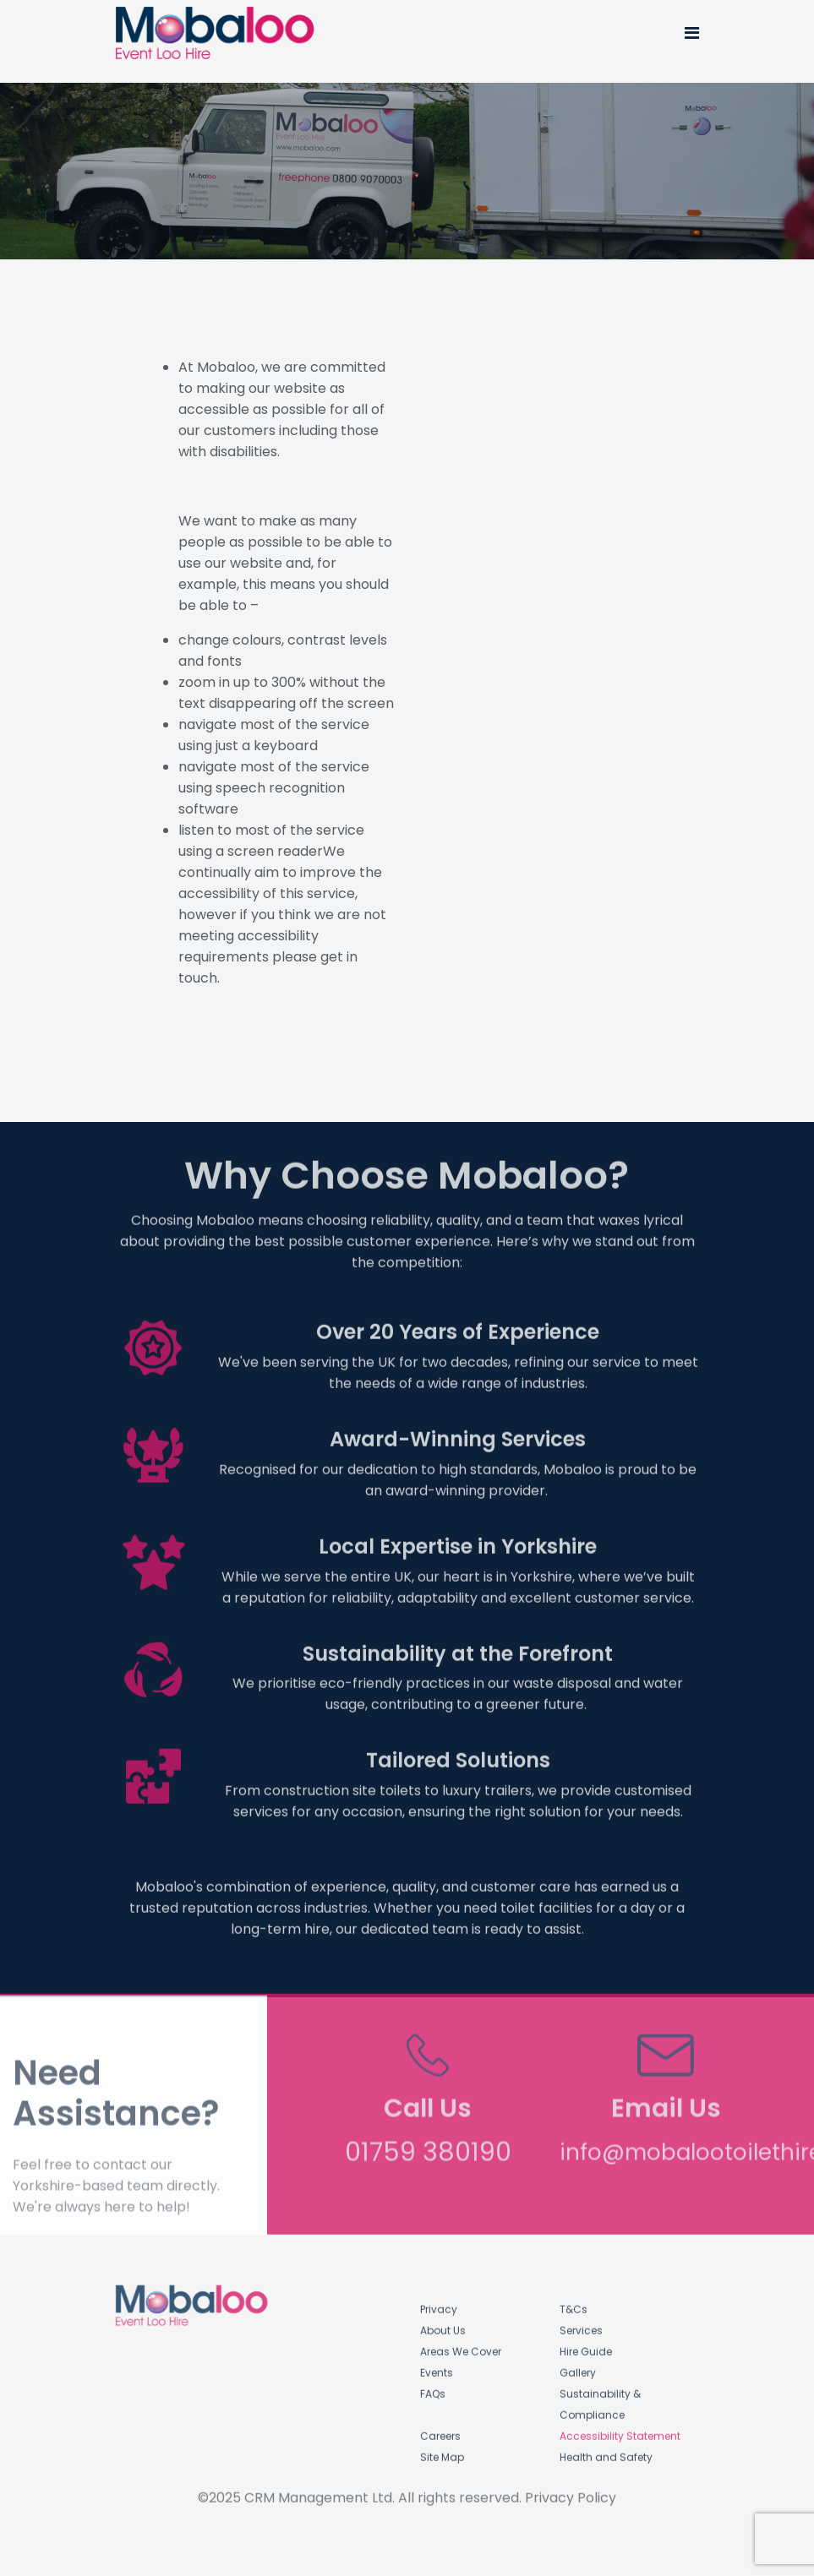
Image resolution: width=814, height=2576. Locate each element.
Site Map (442, 2451)
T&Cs (573, 2303)
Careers (440, 2430)
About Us (443, 2324)
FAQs (432, 2388)
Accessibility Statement (620, 2430)
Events (436, 2367)
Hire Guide (586, 2346)
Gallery (578, 2367)
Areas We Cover (460, 2346)
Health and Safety (606, 2451)
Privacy (438, 2303)
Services (581, 2324)
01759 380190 (428, 2141)
